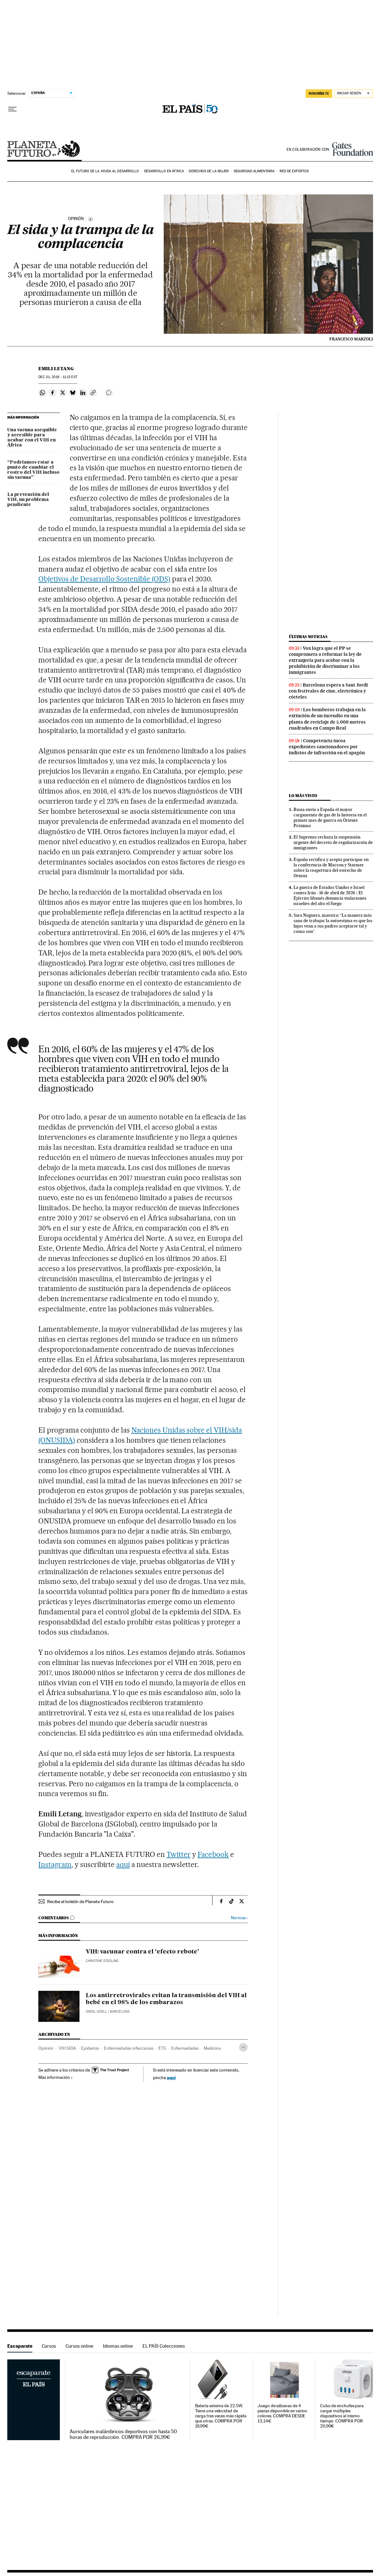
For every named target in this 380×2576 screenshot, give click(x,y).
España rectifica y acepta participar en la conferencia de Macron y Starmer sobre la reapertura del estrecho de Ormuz (331, 867)
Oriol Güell (96, 2012)
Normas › (239, 1917)
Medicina (212, 2048)
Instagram (55, 1864)
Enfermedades (185, 2048)
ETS (162, 2048)
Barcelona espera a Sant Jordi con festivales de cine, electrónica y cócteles (328, 691)
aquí (123, 1864)
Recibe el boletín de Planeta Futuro (80, 1901)
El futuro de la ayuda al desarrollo (105, 171)
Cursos (49, 2346)
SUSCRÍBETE (318, 93)
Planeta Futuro (43, 148)
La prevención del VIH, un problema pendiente (28, 499)
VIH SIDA (67, 2048)
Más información (55, 2077)
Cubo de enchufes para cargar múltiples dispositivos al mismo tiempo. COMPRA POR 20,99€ (342, 2415)
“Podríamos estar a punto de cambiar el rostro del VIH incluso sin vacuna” (33, 470)
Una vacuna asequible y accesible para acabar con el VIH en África (32, 437)
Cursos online (79, 2346)
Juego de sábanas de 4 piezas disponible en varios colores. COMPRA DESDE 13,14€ (282, 2413)
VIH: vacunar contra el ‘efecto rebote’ (142, 1952)
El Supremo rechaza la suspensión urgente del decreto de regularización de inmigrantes (333, 842)
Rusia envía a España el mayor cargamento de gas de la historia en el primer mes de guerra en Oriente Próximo (330, 817)
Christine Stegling (102, 1961)
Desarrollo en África (164, 171)
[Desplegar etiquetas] (243, 2047)
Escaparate (19, 2346)
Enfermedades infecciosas (128, 2048)
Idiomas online (118, 2346)
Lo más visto (303, 795)
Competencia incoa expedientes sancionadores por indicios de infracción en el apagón (327, 747)
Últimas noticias (308, 636)
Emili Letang (56, 368)
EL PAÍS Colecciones (163, 2346)
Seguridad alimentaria (254, 171)
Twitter (179, 1854)
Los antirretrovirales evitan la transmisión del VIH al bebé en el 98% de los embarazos (166, 1999)
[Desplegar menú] (12, 109)
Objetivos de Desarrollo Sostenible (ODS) (104, 578)
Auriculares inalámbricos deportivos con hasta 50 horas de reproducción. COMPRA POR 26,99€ (123, 2434)
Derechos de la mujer (209, 171)
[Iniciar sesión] (353, 93)
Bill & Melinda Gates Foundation (352, 149)
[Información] (90, 219)
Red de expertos (294, 171)
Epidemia (90, 2048)
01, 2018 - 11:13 (57, 377)
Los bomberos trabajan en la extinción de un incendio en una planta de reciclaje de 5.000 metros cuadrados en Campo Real (327, 719)
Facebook (213, 1854)
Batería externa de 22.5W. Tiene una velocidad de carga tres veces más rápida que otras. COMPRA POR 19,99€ (221, 2415)
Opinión (46, 2048)
